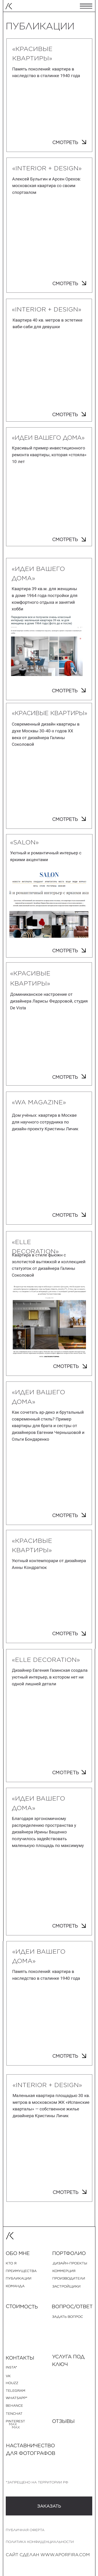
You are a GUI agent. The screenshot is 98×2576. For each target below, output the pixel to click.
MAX (13, 2424)
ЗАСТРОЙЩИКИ (66, 2286)
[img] (48, 903)
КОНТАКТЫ (20, 2358)
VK (8, 2376)
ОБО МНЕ (18, 2253)
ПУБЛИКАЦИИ (18, 2278)
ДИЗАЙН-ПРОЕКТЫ (70, 2263)
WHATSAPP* (16, 2398)
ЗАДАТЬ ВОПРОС (67, 2316)
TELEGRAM (15, 2390)
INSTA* (11, 2367)
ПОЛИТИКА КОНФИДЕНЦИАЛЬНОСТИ (40, 2542)
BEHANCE (14, 2405)
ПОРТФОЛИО (69, 2253)
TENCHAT (14, 2413)
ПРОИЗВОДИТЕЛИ (68, 2278)
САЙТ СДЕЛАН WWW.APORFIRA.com (48, 2554)
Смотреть (65, 142)
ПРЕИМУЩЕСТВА (21, 2271)
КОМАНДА (15, 2286)
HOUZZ (12, 2383)
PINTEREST (15, 2421)
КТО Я (11, 2263)
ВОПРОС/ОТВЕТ (72, 2306)
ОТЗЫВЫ (63, 2421)
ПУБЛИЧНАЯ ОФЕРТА (25, 2530)
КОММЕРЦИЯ (64, 2271)
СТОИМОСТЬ (22, 2306)
